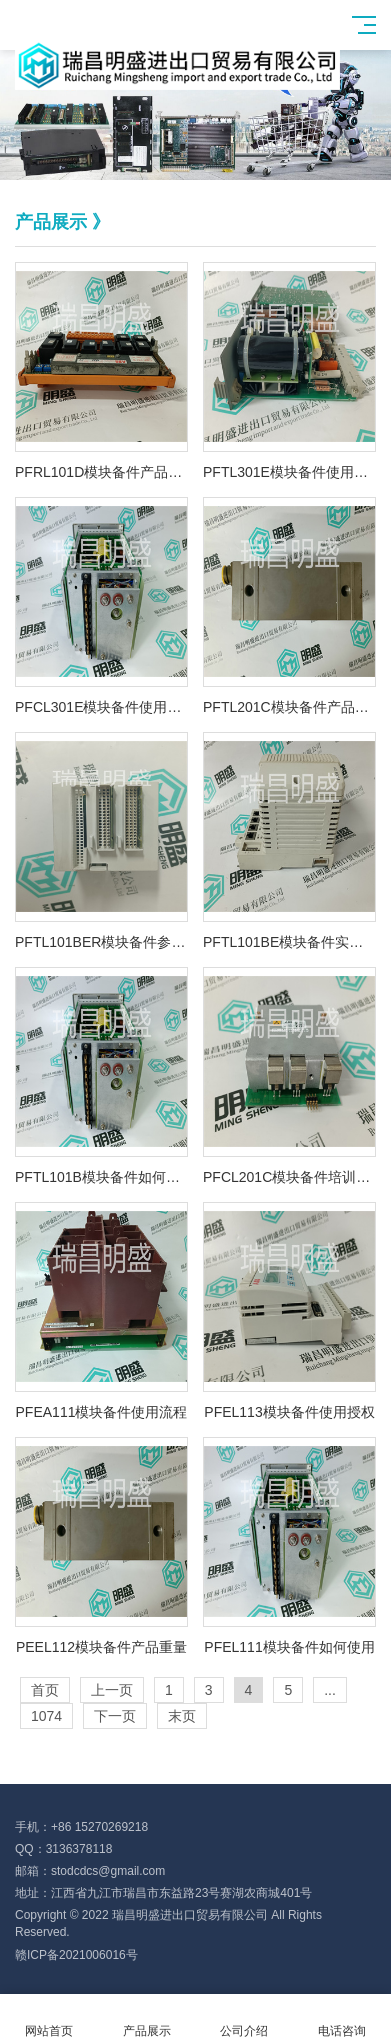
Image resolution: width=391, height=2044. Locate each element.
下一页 (115, 1716)
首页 (45, 1690)
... (330, 1690)
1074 (46, 1716)
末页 (182, 1716)
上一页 (112, 1690)
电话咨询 (342, 2019)
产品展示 (147, 2019)
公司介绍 (245, 2019)
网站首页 (49, 2019)
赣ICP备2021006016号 (76, 1955)
